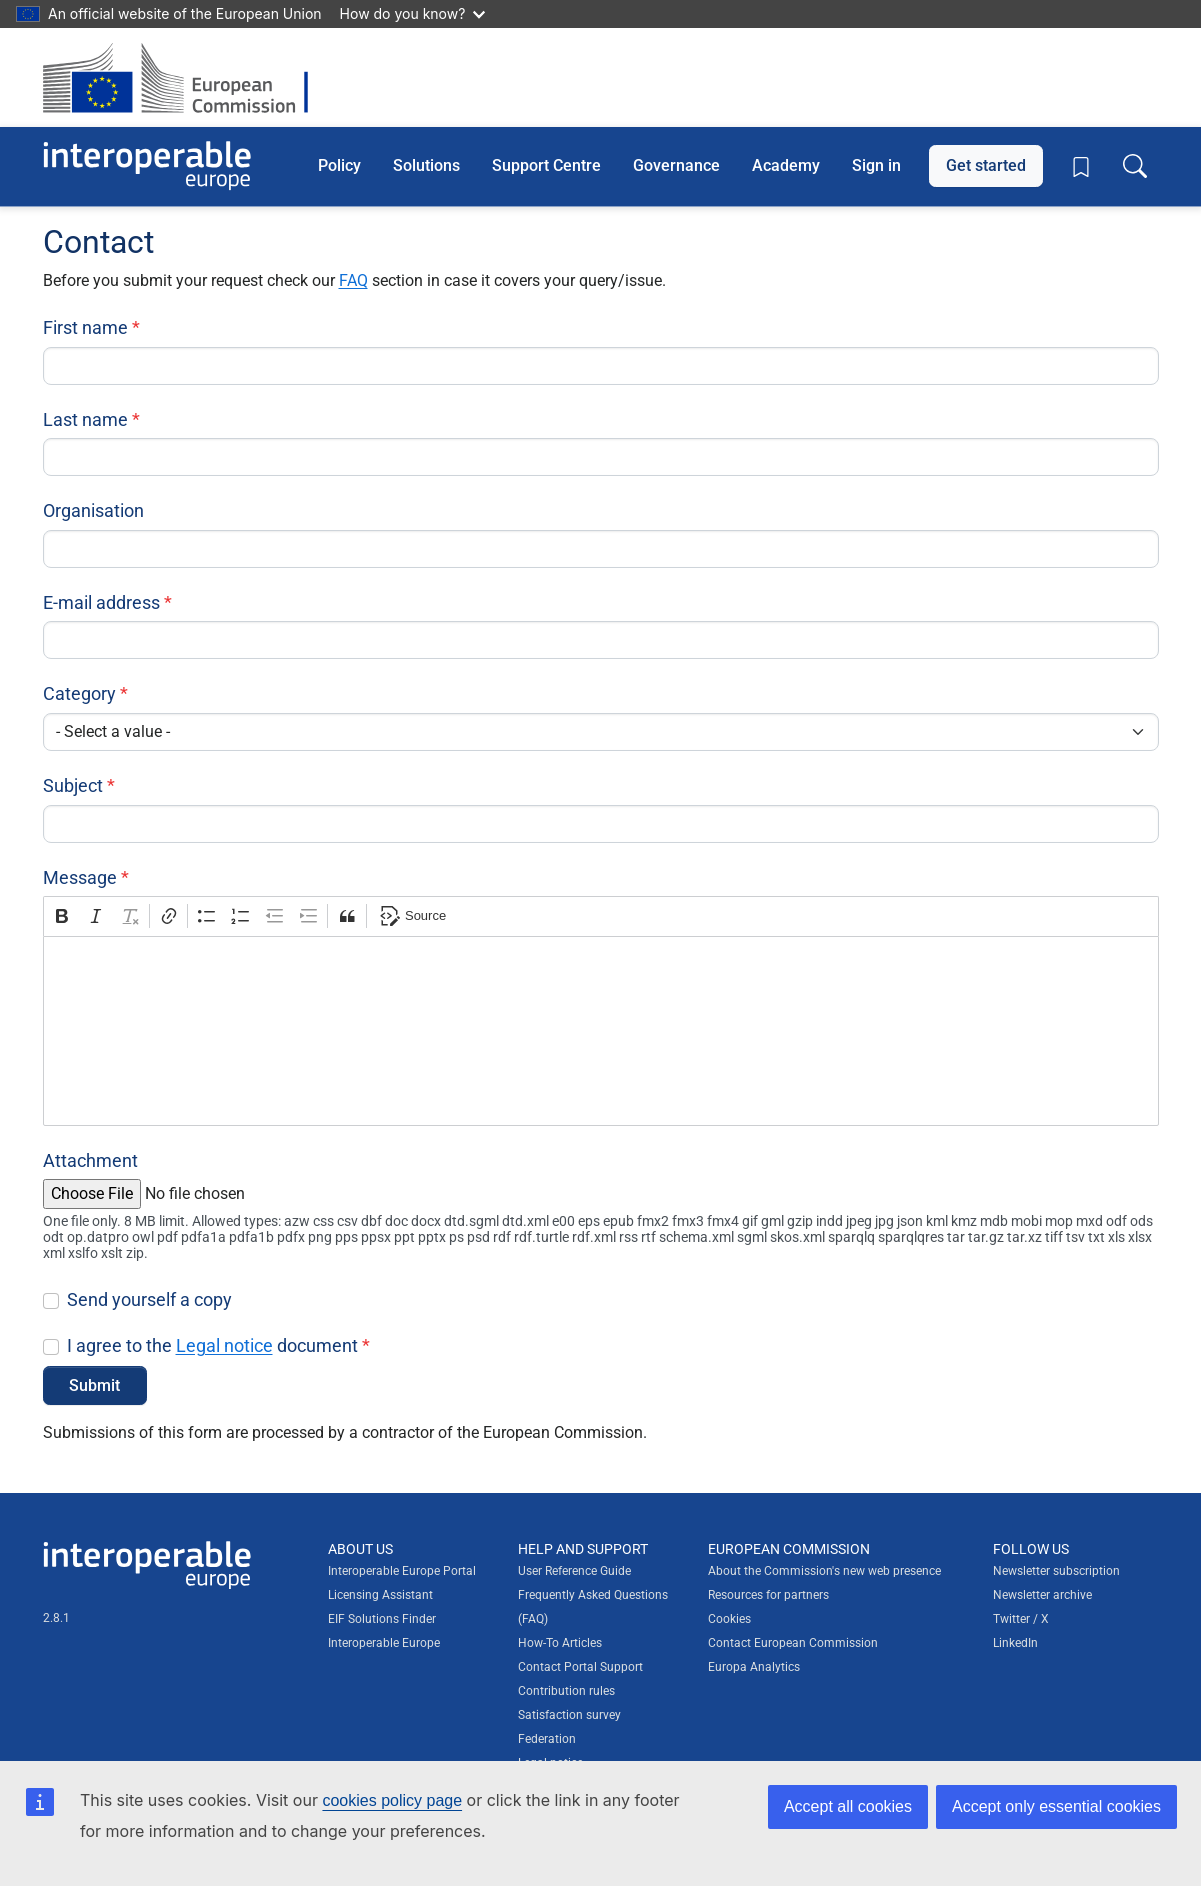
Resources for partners (768, 1595)
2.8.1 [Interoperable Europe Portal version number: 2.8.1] (56, 1618)
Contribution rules (566, 1691)
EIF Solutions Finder (382, 1619)
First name (85, 327)
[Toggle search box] (1135, 166)
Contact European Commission (793, 1643)
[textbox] (601, 1031)
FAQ (353, 280)
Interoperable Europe (384, 1643)
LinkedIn (1015, 1643)
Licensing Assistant (380, 1595)
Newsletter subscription (1056, 1571)
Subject (73, 785)
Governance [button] (676, 165)
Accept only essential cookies (1056, 1806)
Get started (986, 165)
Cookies (729, 1619)
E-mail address (101, 602)
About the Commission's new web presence (824, 1571)
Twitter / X (1021, 1619)
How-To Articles (560, 1643)
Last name (85, 419)
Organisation (93, 510)
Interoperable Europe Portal (402, 1571)
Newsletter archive (1042, 1595)
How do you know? (413, 13)
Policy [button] (339, 165)
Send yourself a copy (149, 1299)
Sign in (876, 165)
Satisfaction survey (569, 1715)
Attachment (90, 1160)
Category (79, 693)
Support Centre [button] (546, 165)
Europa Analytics (754, 1667)
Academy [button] (786, 165)
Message (80, 877)
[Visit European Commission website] (185, 77)
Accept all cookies (848, 1806)
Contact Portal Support (580, 1667)
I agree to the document (212, 1345)
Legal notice (224, 1345)
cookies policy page (392, 1800)
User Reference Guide (574, 1571)
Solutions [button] (426, 165)
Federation (547, 1739)
